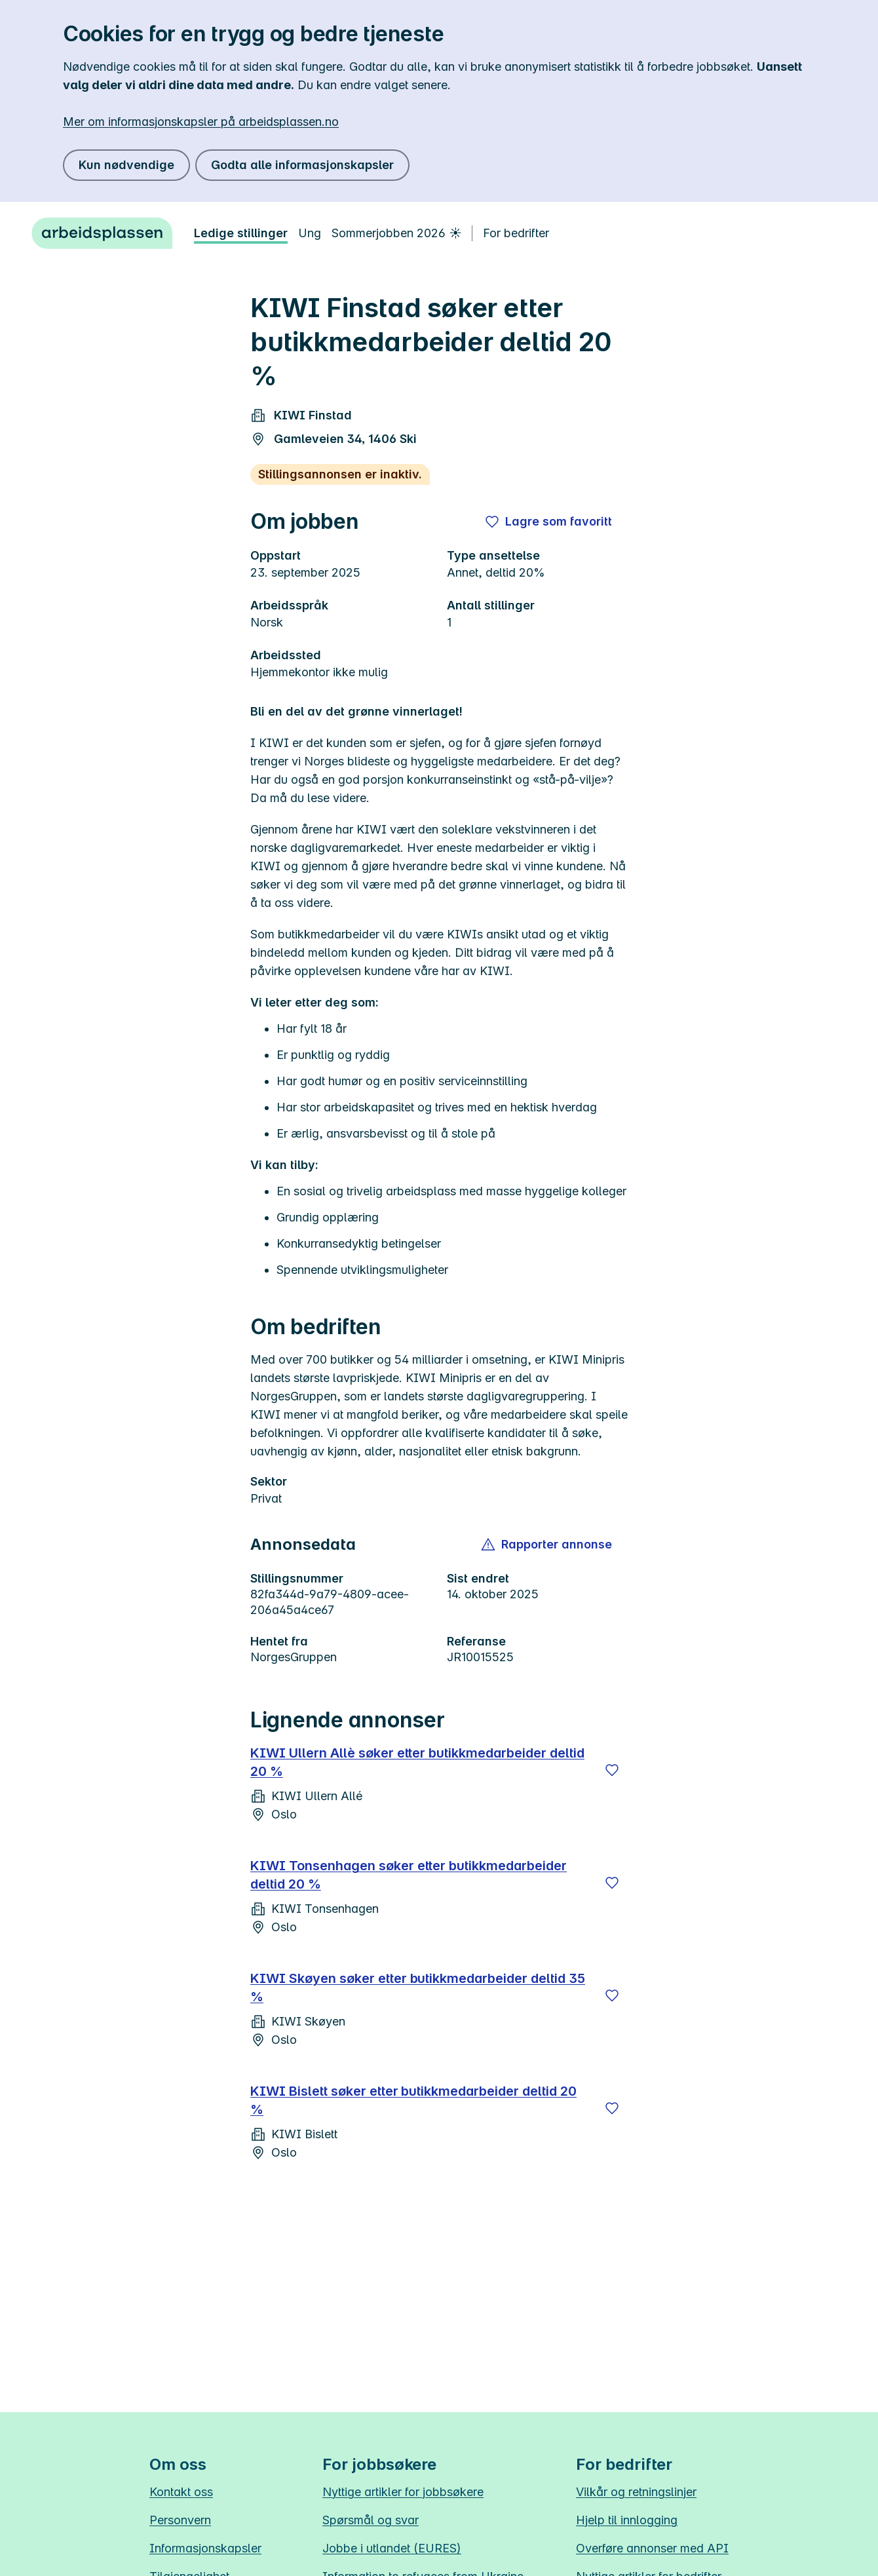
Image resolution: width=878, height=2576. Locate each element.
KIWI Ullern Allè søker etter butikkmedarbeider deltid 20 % (417, 1762)
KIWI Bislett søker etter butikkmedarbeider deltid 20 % (413, 2100)
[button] (547, 1544)
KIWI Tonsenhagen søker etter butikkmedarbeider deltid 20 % (408, 1875)
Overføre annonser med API (652, 2548)
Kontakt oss (181, 2492)
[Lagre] (612, 1770)
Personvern (180, 2520)
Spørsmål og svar (370, 2520)
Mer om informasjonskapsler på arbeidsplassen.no (201, 121)
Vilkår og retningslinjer (636, 2492)
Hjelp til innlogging (627, 2520)
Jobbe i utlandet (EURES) (391, 2548)
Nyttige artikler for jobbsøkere (403, 2492)
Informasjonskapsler (205, 2548)
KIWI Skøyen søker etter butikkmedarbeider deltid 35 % (417, 1987)
